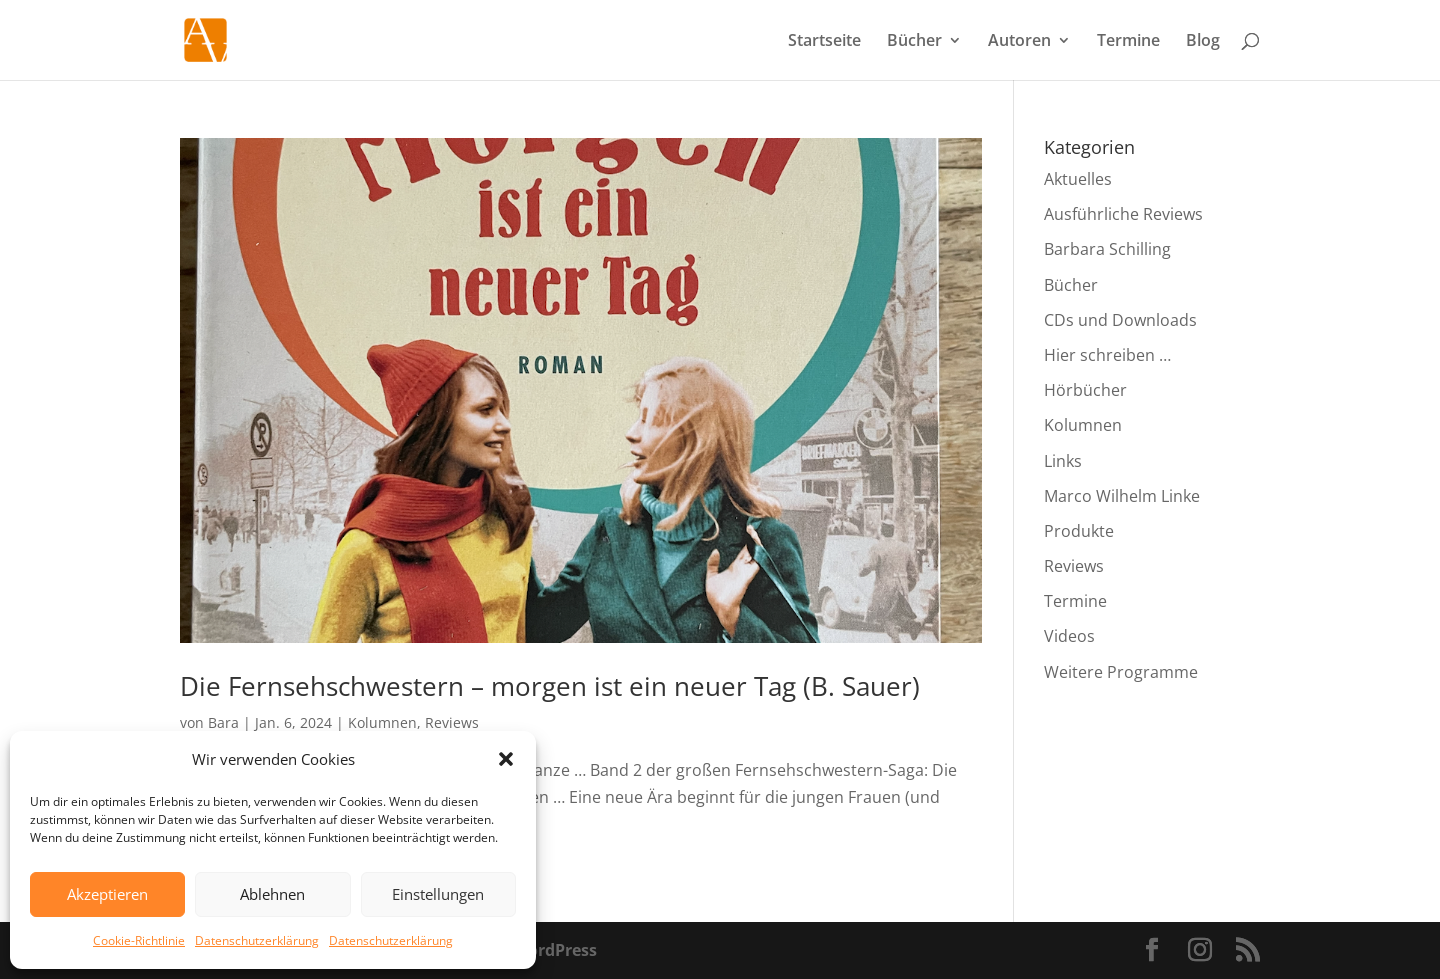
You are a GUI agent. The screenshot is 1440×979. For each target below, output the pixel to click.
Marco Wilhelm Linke (1122, 496)
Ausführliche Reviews (1123, 214)
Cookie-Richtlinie (139, 940)
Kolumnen (382, 722)
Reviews (452, 722)
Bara (223, 722)
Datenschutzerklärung (257, 940)
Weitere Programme (1121, 672)
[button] (506, 759)
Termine (1128, 42)
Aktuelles (1078, 179)
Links (1063, 461)
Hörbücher (1085, 390)
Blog (1203, 42)
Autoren (1019, 42)
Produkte (1079, 531)
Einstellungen (438, 894)
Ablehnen (272, 894)
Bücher (914, 42)
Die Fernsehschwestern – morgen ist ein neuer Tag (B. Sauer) (550, 686)
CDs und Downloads (1120, 320)
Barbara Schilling (1107, 249)
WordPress (555, 950)
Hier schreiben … (1107, 355)
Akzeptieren (107, 894)
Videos (1069, 636)
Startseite (824, 42)
